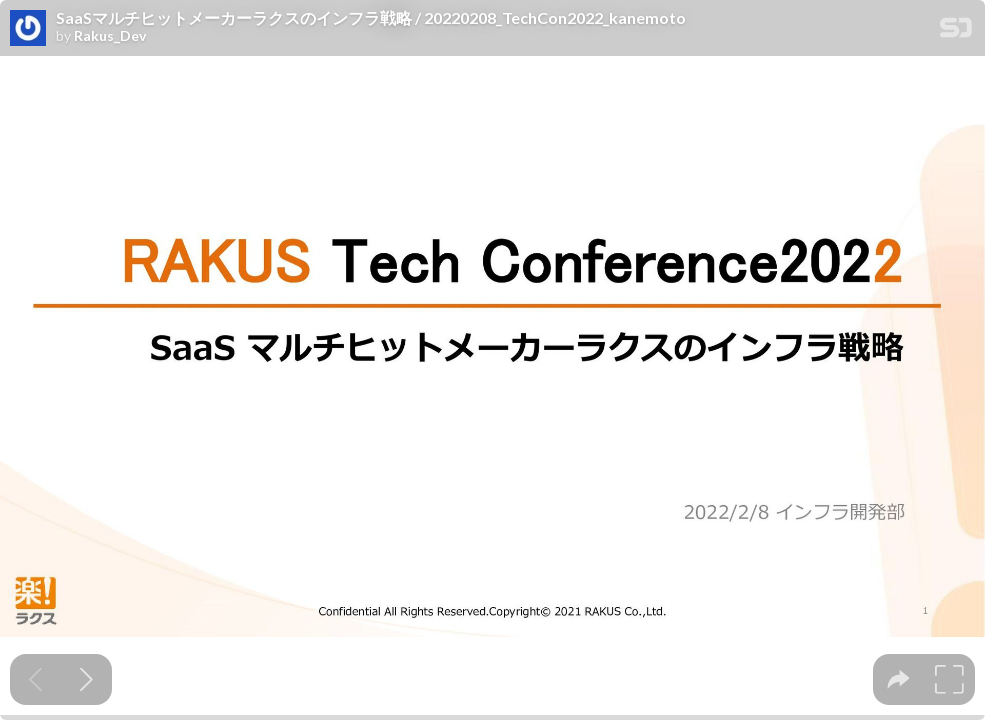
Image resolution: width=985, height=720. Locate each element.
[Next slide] (86, 679)
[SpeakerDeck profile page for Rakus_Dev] (28, 29)
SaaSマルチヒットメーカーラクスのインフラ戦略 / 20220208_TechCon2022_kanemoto (371, 18)
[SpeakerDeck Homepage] (956, 31)
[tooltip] (898, 679)
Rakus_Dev (110, 36)
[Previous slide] (35, 679)
